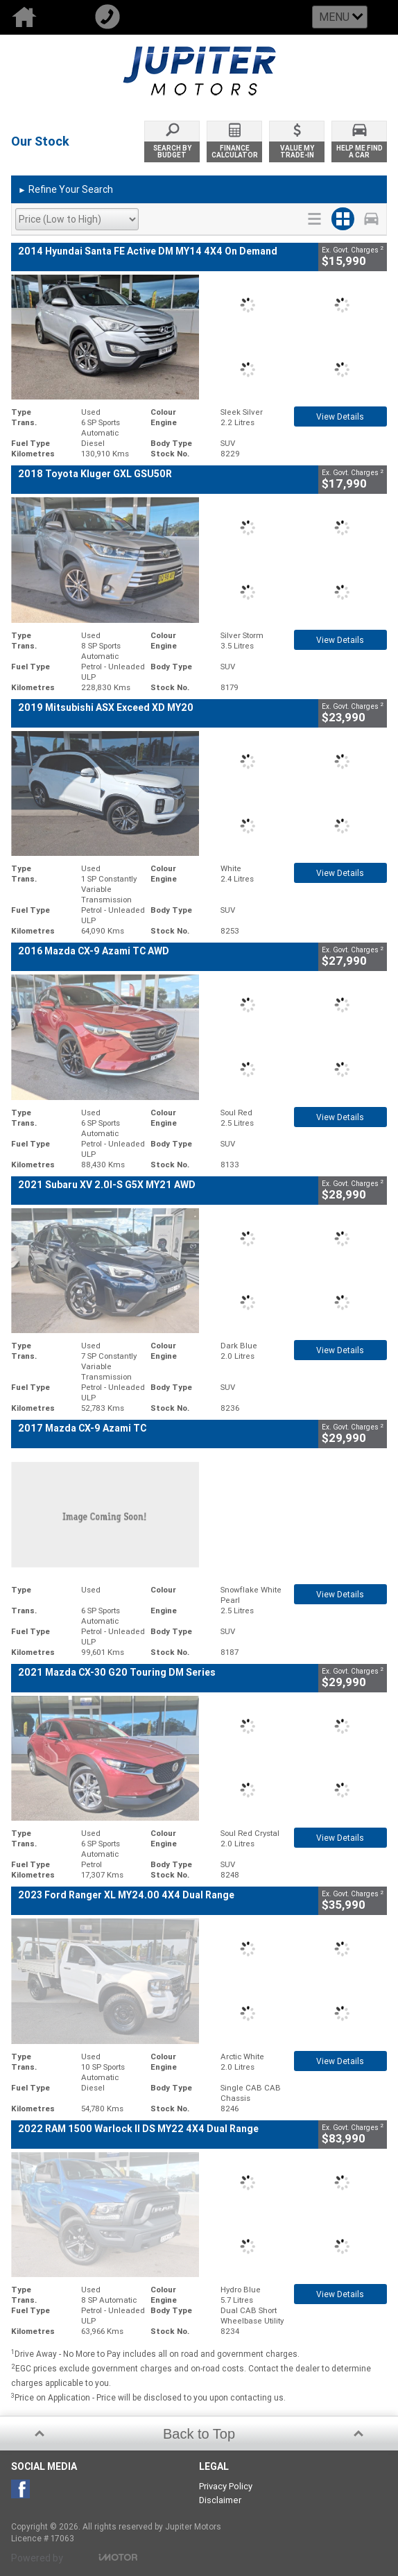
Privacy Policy (225, 2486)
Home (41, 17)
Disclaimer (220, 2500)
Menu (334, 17)
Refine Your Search (65, 190)
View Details (340, 416)
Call (124, 17)
